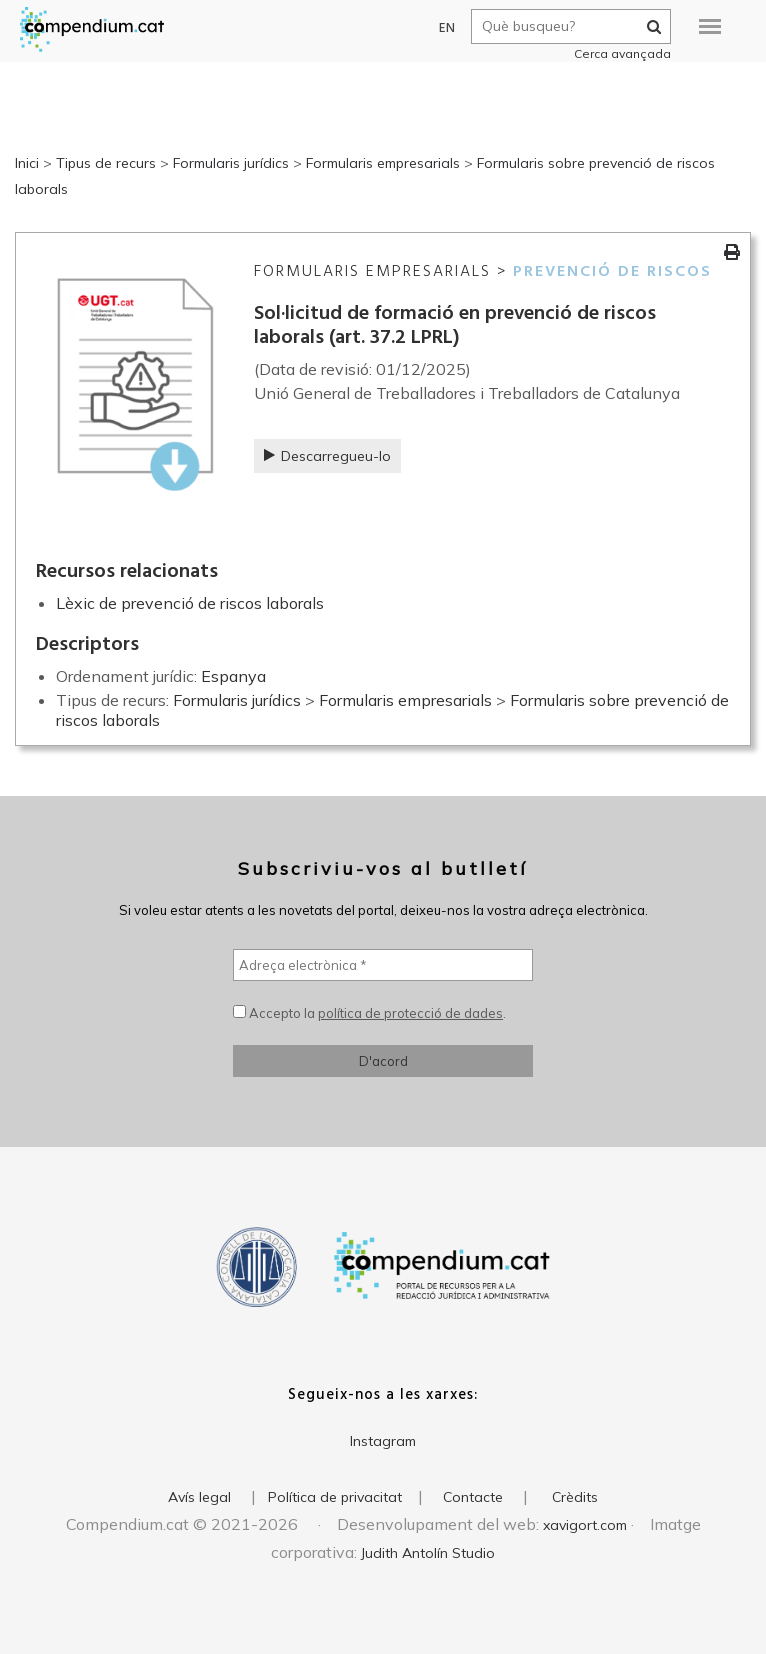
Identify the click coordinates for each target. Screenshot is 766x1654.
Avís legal (199, 1497)
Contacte (473, 1497)
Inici (27, 163)
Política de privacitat (335, 1497)
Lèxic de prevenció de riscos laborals (190, 603)
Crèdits (575, 1497)
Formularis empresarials (383, 163)
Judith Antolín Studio (428, 1553)
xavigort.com (585, 1525)
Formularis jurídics (231, 163)
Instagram (383, 1441)
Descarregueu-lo (327, 456)
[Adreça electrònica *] (383, 965)
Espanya (233, 676)
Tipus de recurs (106, 163)
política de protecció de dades (410, 1013)
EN (437, 28)
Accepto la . (369, 1013)
